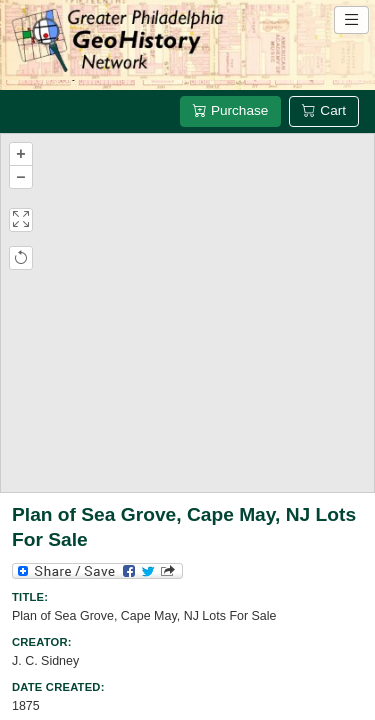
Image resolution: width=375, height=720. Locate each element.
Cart (324, 110)
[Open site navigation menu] (351, 20)
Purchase (230, 110)
